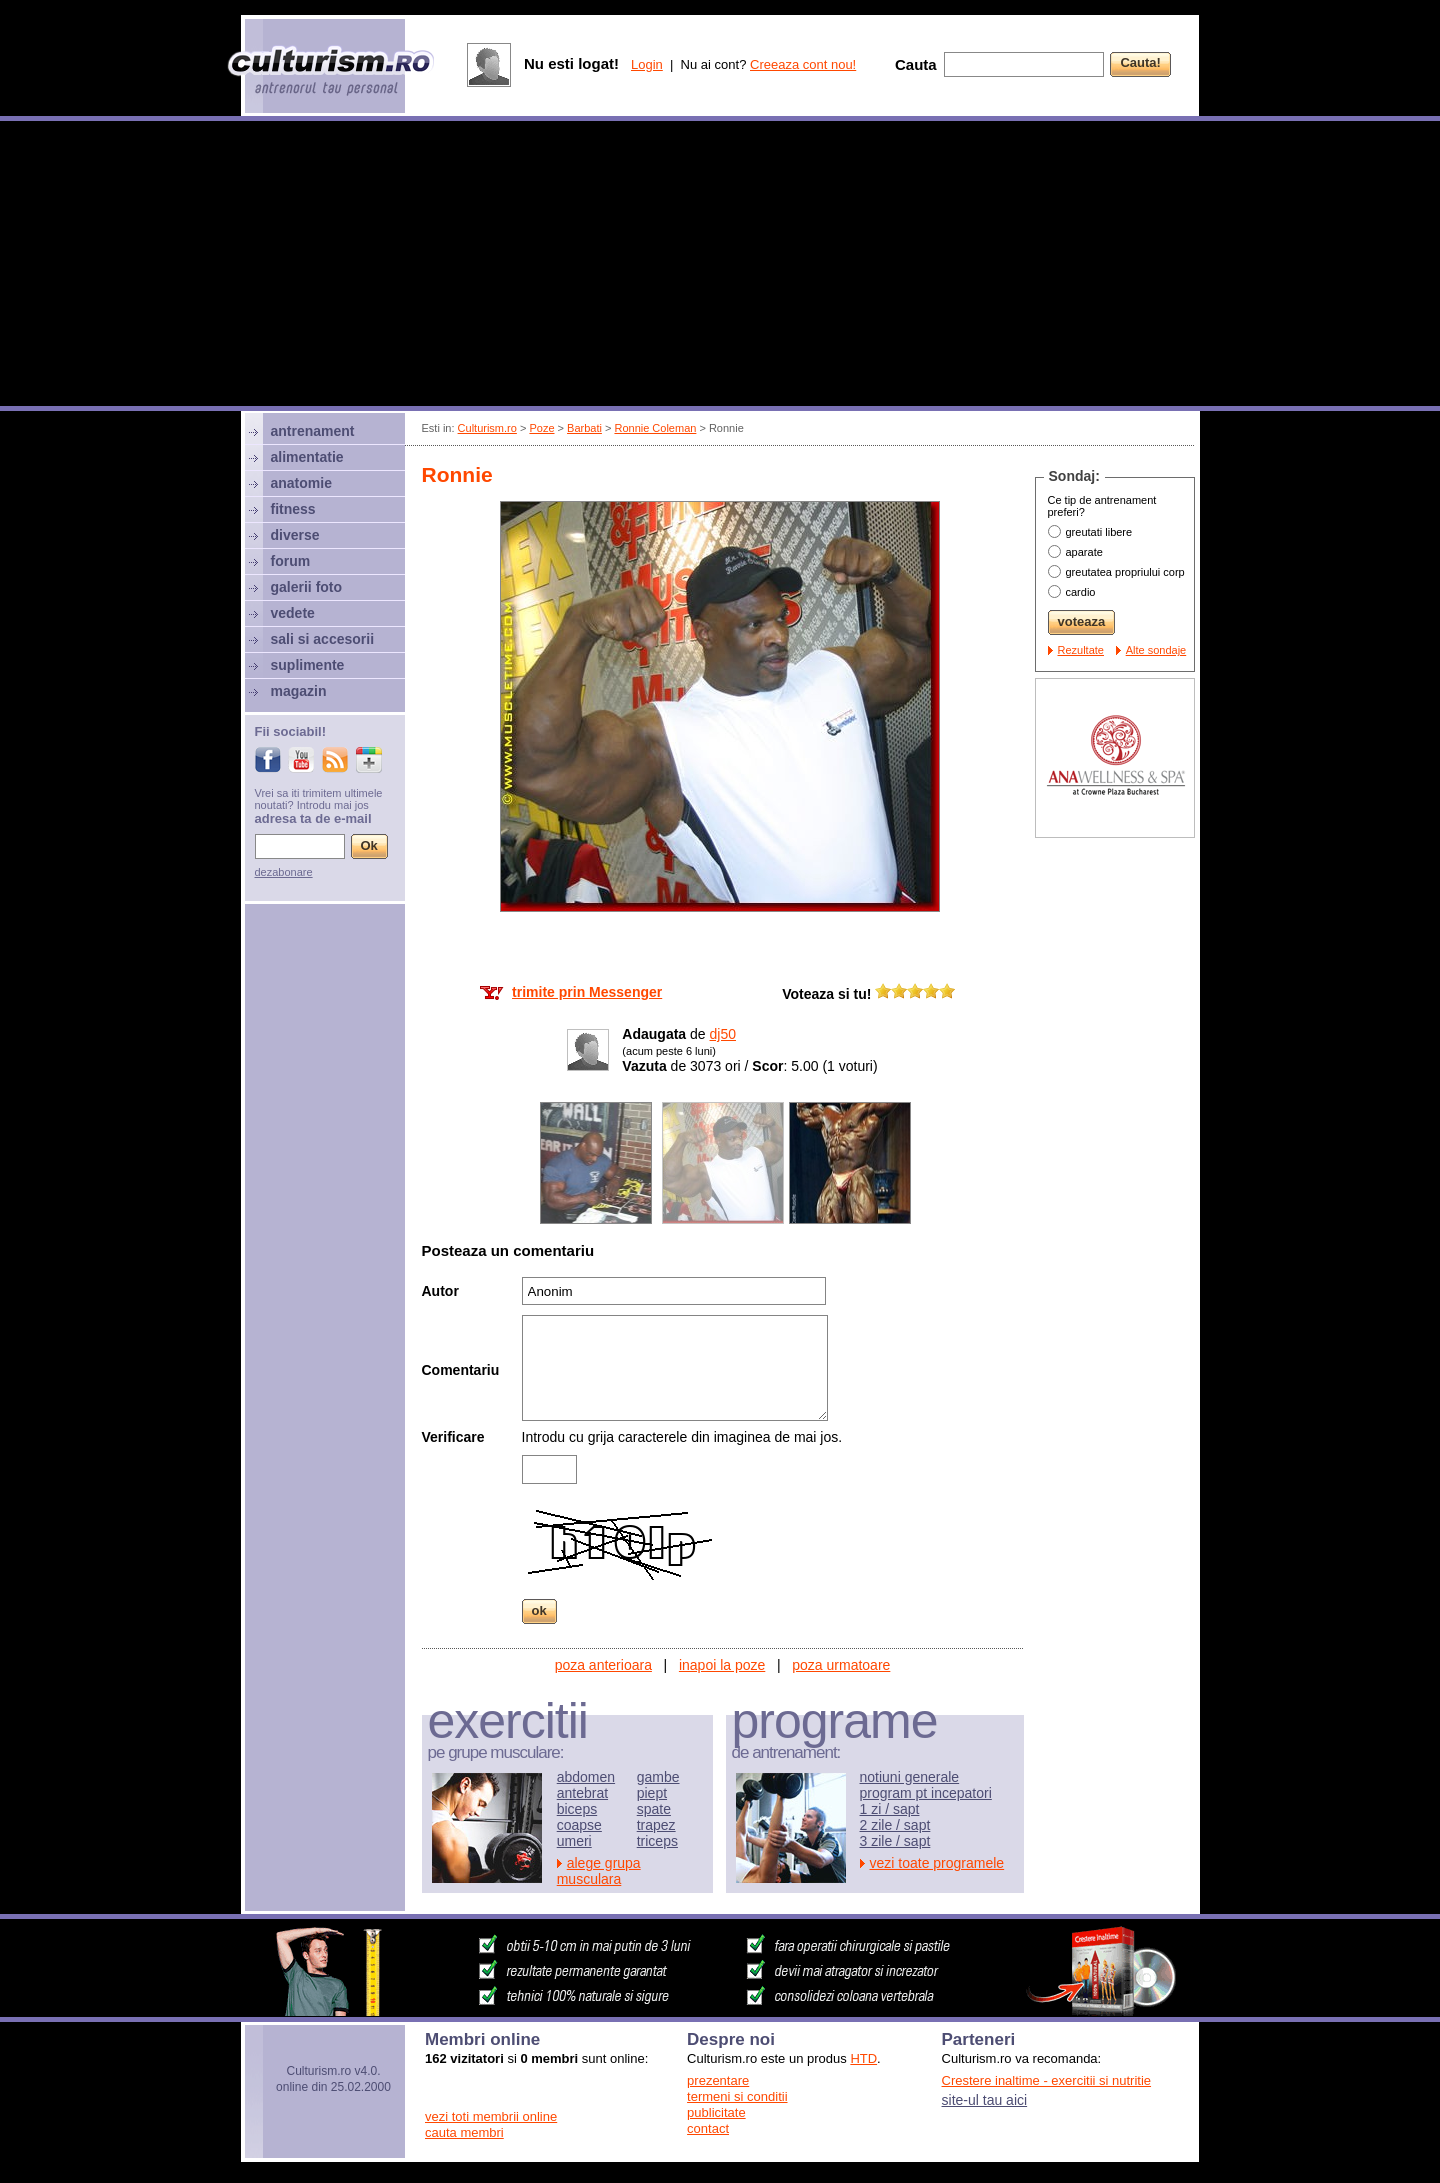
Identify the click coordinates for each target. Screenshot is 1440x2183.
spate (654, 1809)
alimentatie (307, 457)
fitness (293, 509)
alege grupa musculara (599, 1871)
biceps (577, 1809)
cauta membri (464, 2132)
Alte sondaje (1156, 650)
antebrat (582, 1793)
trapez (656, 1825)
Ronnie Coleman (655, 428)
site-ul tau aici (985, 2100)
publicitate (716, 2112)
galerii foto (307, 587)
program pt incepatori (926, 1793)
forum (291, 561)
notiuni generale (910, 1777)
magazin (299, 691)
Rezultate (1081, 650)
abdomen (586, 1777)
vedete (293, 613)
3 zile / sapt (895, 1841)
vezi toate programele (937, 1863)
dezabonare (284, 872)
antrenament (313, 431)
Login (647, 64)
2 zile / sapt (895, 1825)
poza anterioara (603, 1665)
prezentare (718, 2080)
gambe (658, 1777)
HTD (863, 2058)
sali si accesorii (323, 639)
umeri (574, 1841)
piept (652, 1793)
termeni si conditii (737, 2096)
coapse (579, 1825)
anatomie (301, 483)
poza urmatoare (841, 1665)
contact (708, 2128)
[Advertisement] (720, 266)
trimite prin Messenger (587, 992)
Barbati (584, 428)
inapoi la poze (722, 1665)
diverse (295, 535)
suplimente (308, 665)
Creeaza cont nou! (803, 64)
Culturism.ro (487, 428)
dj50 (723, 1034)
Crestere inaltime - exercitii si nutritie (1047, 2080)
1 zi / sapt (890, 1809)
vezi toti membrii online (491, 2116)
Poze (541, 428)
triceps (657, 1841)
